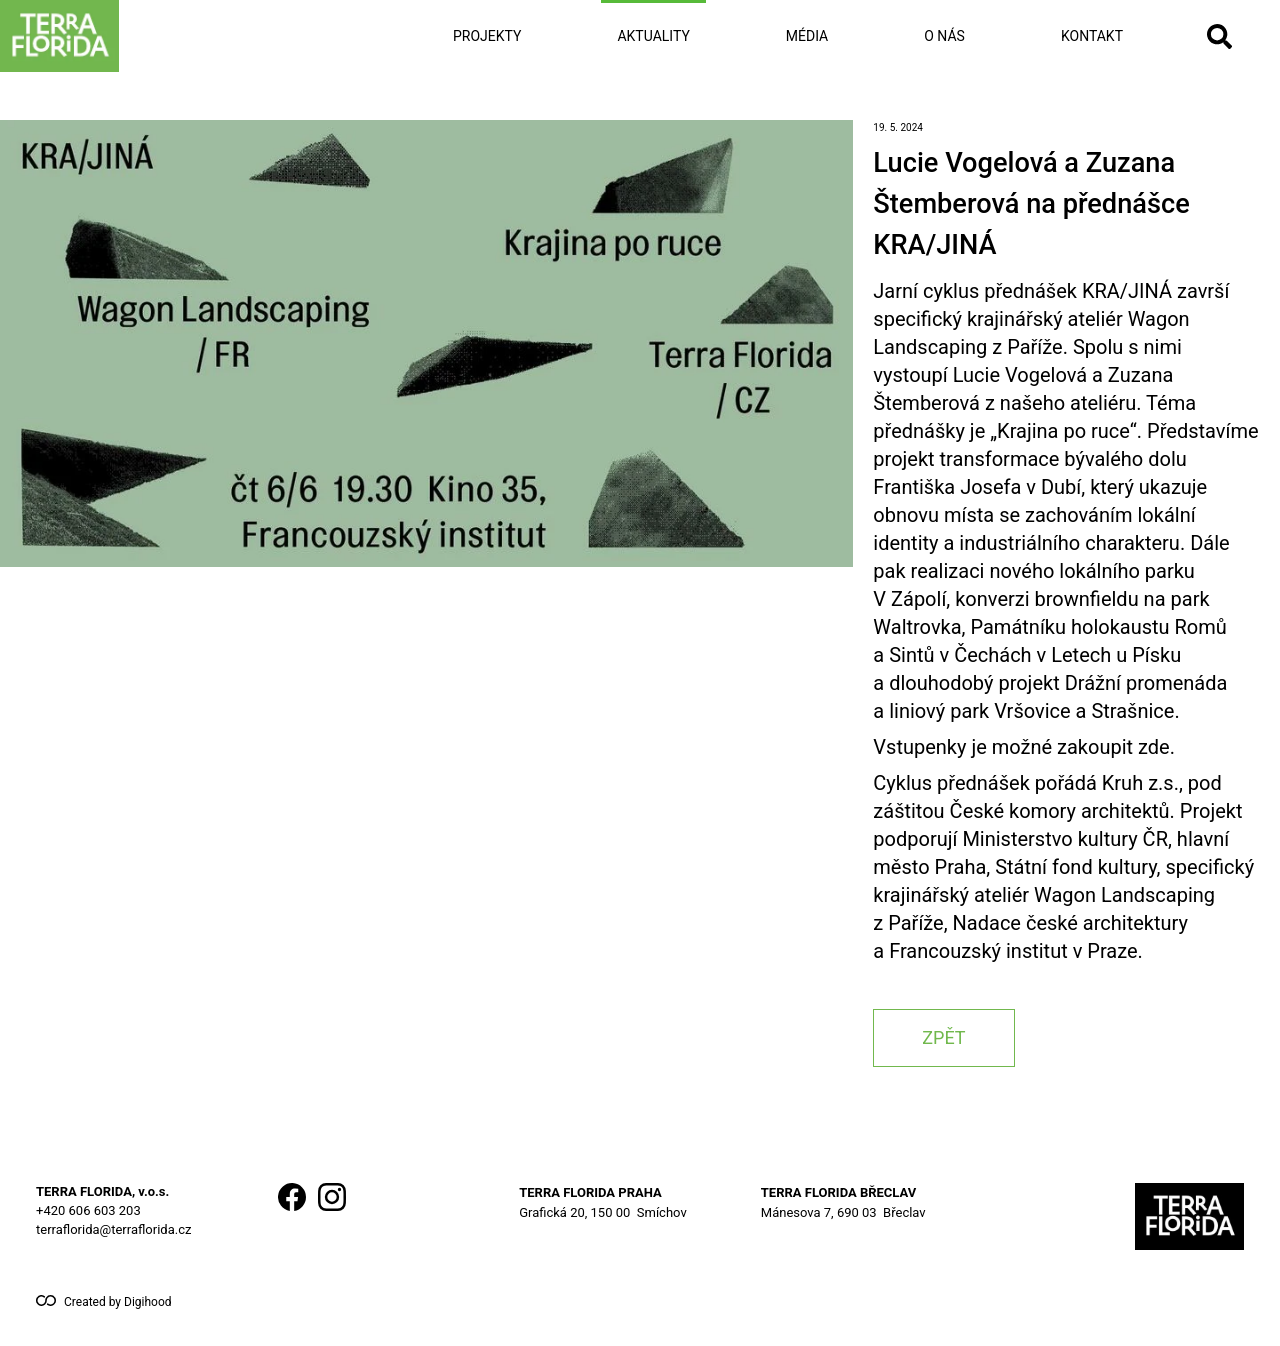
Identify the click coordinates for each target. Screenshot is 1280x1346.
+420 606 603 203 (88, 1210)
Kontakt (1092, 36)
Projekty (487, 36)
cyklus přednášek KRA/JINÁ (1047, 291)
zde (1154, 747)
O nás (944, 36)
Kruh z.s (1138, 783)
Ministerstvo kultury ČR (1065, 839)
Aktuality (653, 36)
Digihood (148, 1302)
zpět (943, 1037)
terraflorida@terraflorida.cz (113, 1229)
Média (807, 36)
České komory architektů (1060, 811)
